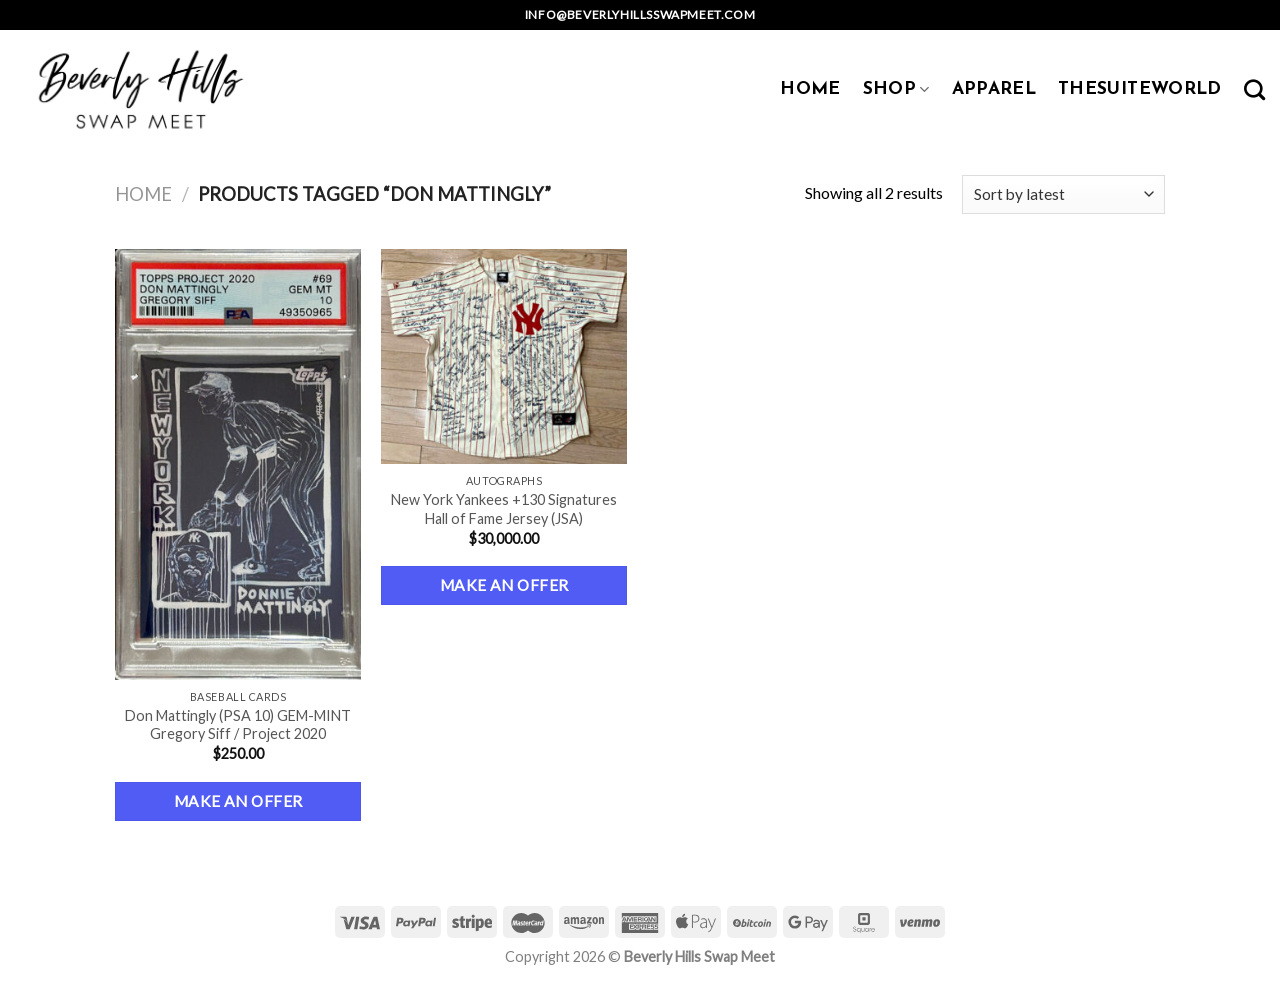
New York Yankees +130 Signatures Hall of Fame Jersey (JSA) (504, 509)
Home (143, 194)
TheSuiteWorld (1140, 89)
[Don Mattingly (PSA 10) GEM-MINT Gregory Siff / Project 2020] (238, 464)
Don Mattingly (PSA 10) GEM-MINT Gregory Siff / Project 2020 (238, 725)
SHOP (896, 89)
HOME (810, 89)
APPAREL (994, 89)
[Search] (1254, 89)
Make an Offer (238, 801)
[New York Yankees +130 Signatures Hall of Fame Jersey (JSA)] (504, 356)
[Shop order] (1063, 194)
